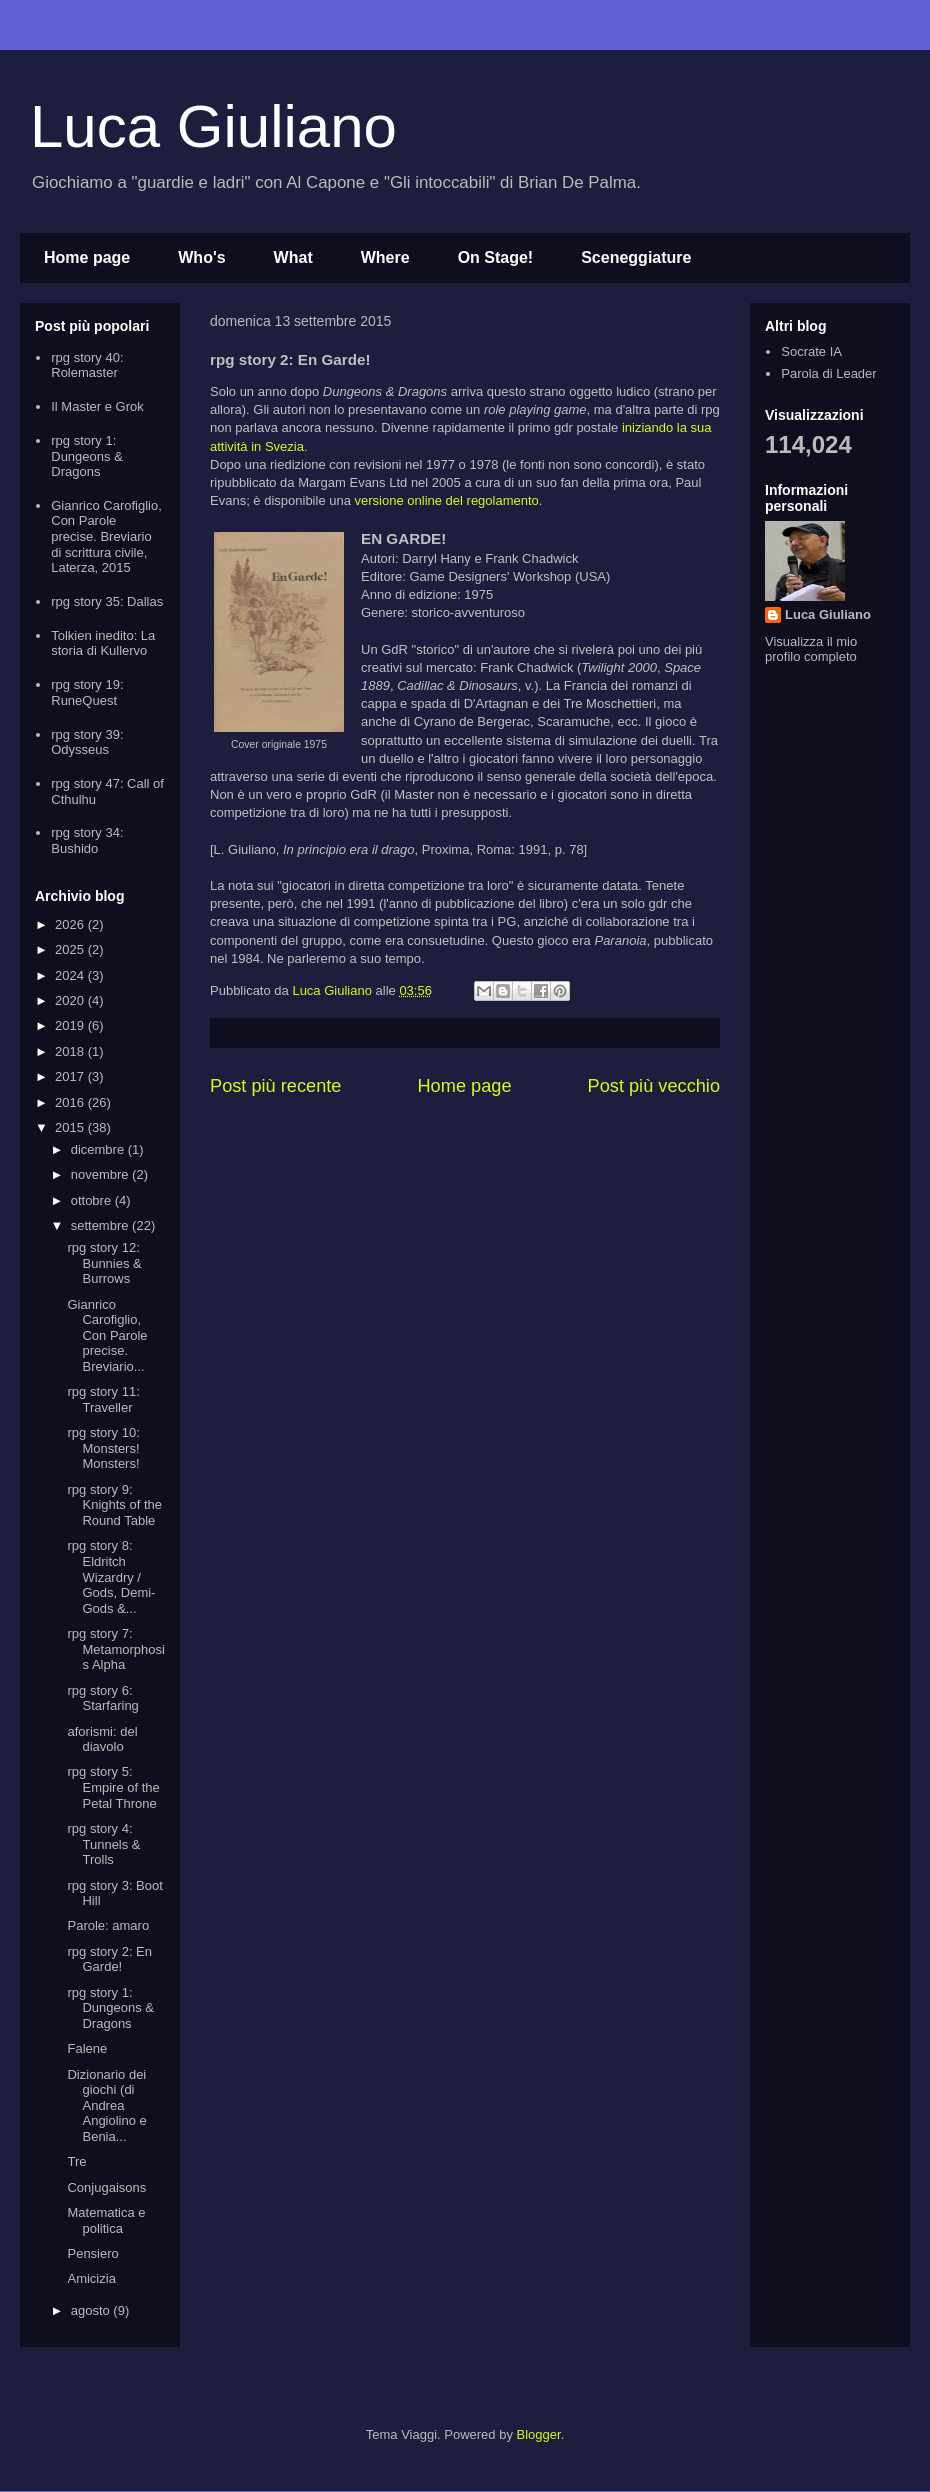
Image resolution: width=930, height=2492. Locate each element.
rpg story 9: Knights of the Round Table (114, 1505)
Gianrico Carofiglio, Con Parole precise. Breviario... (107, 1335)
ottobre (93, 1200)
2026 (71, 924)
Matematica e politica (106, 2220)
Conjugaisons (106, 2187)
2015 (71, 1127)
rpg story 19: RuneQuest (87, 692)
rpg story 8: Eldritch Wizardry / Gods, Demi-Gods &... (111, 1576)
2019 (71, 1025)
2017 (71, 1076)
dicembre (99, 1149)
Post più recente (275, 1086)
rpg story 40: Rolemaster (87, 365)
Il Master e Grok (97, 406)
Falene (87, 2048)
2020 (71, 1000)
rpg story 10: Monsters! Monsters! (103, 1448)
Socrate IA (811, 351)
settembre (101, 1225)
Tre (76, 2161)
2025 (71, 949)
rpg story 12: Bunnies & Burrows (104, 1263)
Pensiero (92, 2253)
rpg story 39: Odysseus (87, 742)
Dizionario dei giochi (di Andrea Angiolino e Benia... (106, 2105)
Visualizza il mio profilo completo (811, 649)
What (293, 257)
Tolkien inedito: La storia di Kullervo (103, 643)
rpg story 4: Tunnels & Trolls (103, 1844)
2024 (71, 975)
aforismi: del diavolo (102, 1739)
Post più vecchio (654, 1086)
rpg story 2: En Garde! (109, 1959)
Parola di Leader (828, 373)
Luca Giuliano (213, 126)
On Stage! (496, 257)
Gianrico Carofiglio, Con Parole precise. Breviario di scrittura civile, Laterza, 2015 (106, 536)
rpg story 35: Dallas (107, 601)
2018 (71, 1051)
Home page (87, 257)
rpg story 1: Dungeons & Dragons (87, 456)
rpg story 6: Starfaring (102, 1698)
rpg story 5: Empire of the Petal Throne (113, 1787)
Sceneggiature (636, 257)
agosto (92, 2310)
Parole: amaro (108, 1925)
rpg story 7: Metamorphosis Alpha (115, 1649)
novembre (101, 1174)
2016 (71, 1102)
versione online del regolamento (447, 500)
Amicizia (91, 2278)
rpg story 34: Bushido (87, 840)
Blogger (539, 2434)
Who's (201, 257)
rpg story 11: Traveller (103, 1399)
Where (385, 257)
